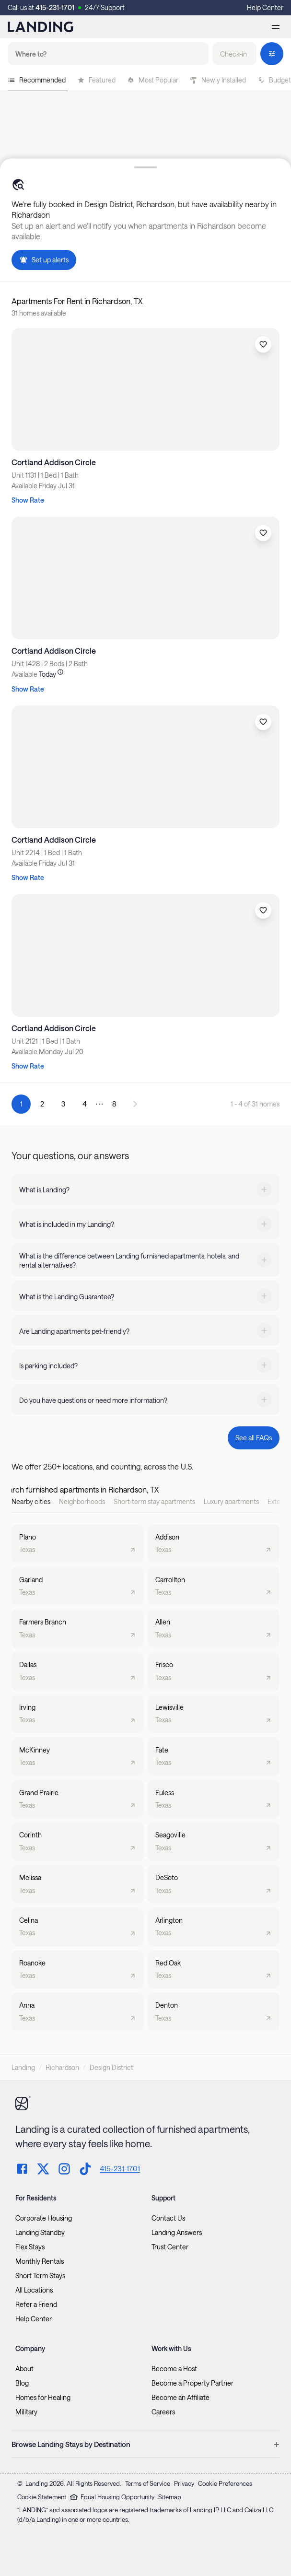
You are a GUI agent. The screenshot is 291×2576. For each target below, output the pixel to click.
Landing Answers (176, 2232)
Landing (23, 2067)
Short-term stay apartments (154, 1501)
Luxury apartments (231, 1501)
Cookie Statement (41, 2497)
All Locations (34, 2290)
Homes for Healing (42, 2397)
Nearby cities (31, 1501)
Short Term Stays (40, 2275)
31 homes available (39, 313)
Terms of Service (147, 2483)
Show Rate (28, 500)
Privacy (184, 2483)
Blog (22, 2383)
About (24, 2368)
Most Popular (152, 80)
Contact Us (168, 2218)
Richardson (62, 2067)
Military (26, 2412)
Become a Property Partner (192, 2383)
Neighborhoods (82, 1501)
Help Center (265, 7)
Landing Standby (40, 2232)
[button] (234, 53)
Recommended (37, 80)
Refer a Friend (36, 2304)
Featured (96, 80)
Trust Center (169, 2247)
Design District (111, 2067)
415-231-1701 (54, 7)
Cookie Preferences (225, 2483)
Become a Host (174, 2368)
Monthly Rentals (39, 2261)
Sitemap (169, 2497)
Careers (163, 2412)
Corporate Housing (43, 2218)
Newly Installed (218, 80)
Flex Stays (30, 2247)
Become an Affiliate (180, 2397)
